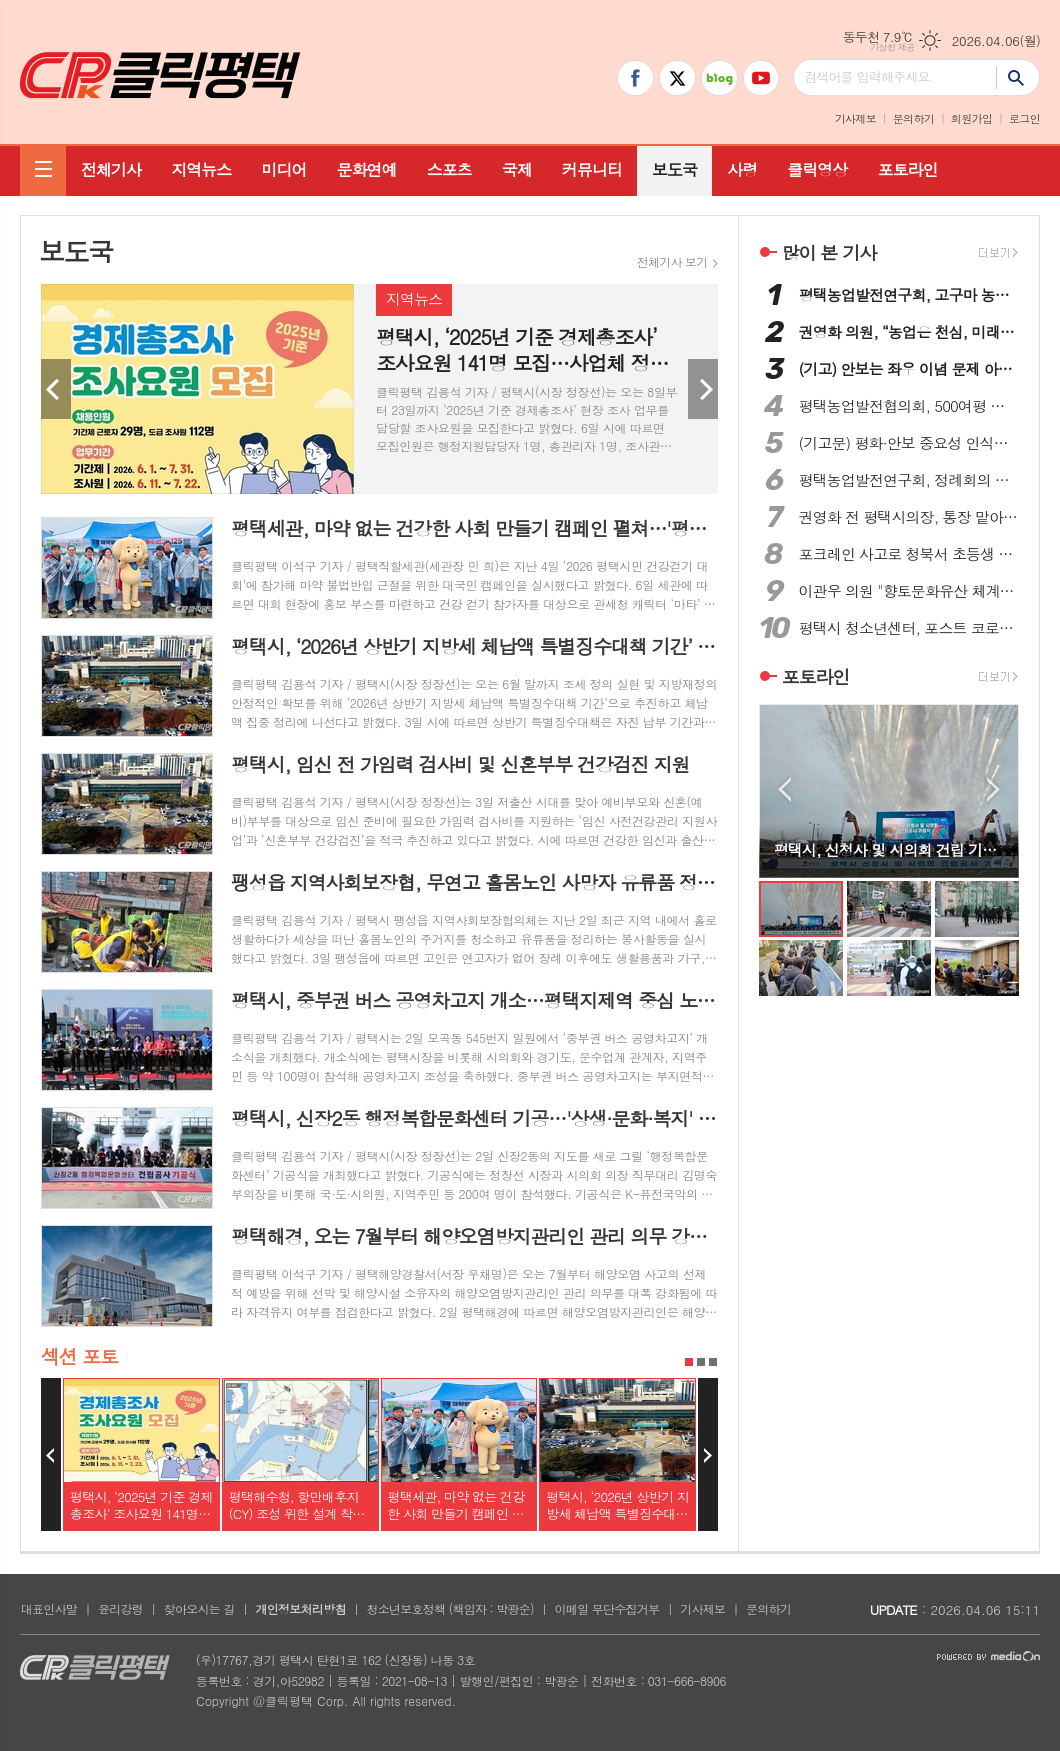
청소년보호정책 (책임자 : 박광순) (449, 1608)
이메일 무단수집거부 (607, 1608)
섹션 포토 (79, 1355)
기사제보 (855, 118)
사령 (742, 169)
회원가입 (971, 118)
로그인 (1024, 118)
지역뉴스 (201, 169)
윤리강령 (120, 1608)
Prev (56, 389)
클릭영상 (817, 169)
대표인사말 (49, 1608)
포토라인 (907, 169)
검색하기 (1017, 77)
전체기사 (111, 169)
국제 (517, 169)
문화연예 (366, 169)
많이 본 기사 (829, 252)
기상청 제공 (892, 47)
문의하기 (913, 118)
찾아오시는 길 (199, 1608)
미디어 (283, 169)
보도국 (674, 169)
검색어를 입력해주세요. (869, 76)
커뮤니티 (592, 169)
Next (703, 389)
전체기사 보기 (672, 262)
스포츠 (449, 169)
